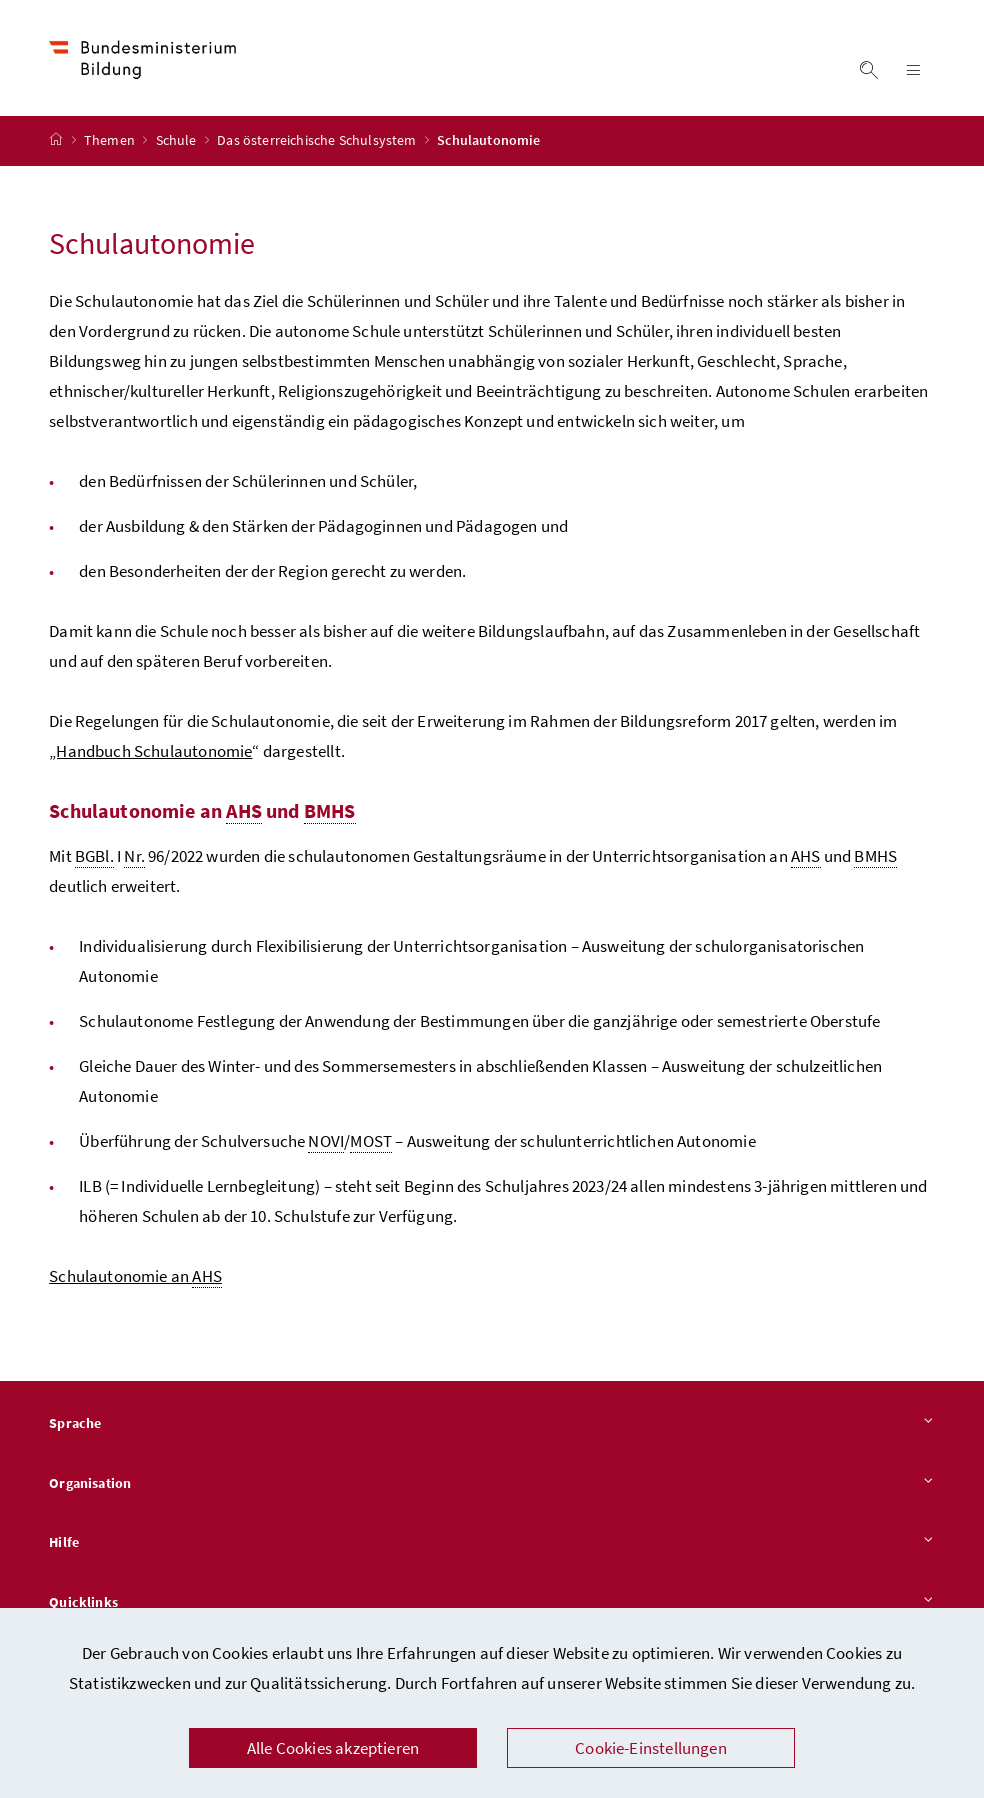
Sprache (492, 1424)
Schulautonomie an (135, 1276)
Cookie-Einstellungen (651, 1748)
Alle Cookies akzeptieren (333, 1748)
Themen (111, 141)
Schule (178, 141)
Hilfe (492, 1544)
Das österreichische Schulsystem (318, 141)
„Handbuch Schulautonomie (150, 751)
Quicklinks (492, 1603)
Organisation (492, 1484)
